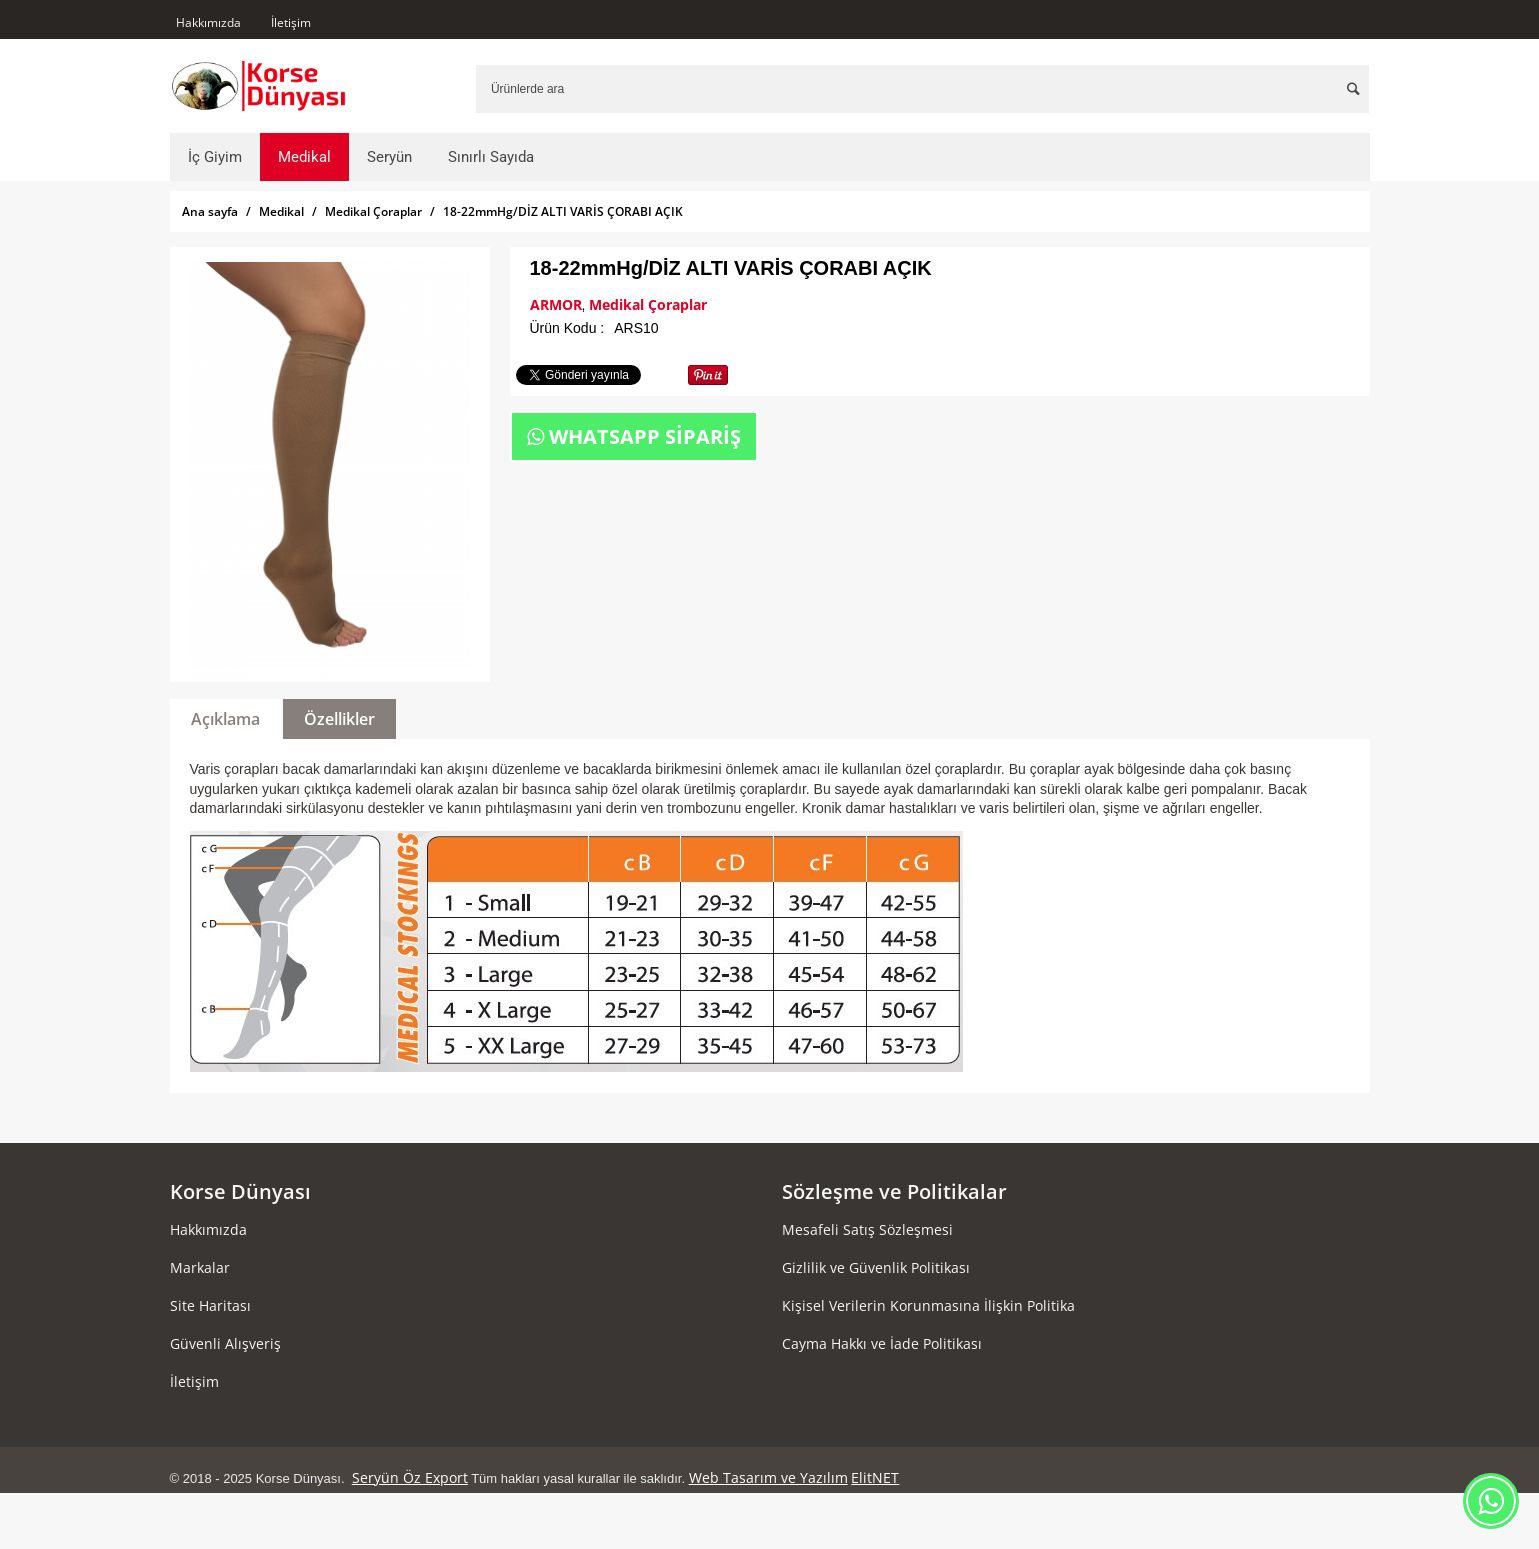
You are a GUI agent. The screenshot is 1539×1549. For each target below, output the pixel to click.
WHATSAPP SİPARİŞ (634, 436)
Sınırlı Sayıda (491, 157)
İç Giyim (215, 157)
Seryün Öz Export (410, 1477)
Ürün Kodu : (567, 328)
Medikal (304, 157)
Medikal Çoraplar (373, 211)
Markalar (200, 1267)
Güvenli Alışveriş (225, 1343)
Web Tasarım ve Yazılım (768, 1477)
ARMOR (556, 304)
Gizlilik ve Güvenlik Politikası (876, 1267)
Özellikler (339, 719)
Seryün (389, 157)
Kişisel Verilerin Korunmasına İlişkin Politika (928, 1305)
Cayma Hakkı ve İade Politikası (882, 1343)
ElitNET (875, 1477)
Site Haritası (210, 1305)
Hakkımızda (208, 22)
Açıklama (225, 719)
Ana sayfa (210, 211)
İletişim (291, 22)
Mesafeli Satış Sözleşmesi (867, 1229)
